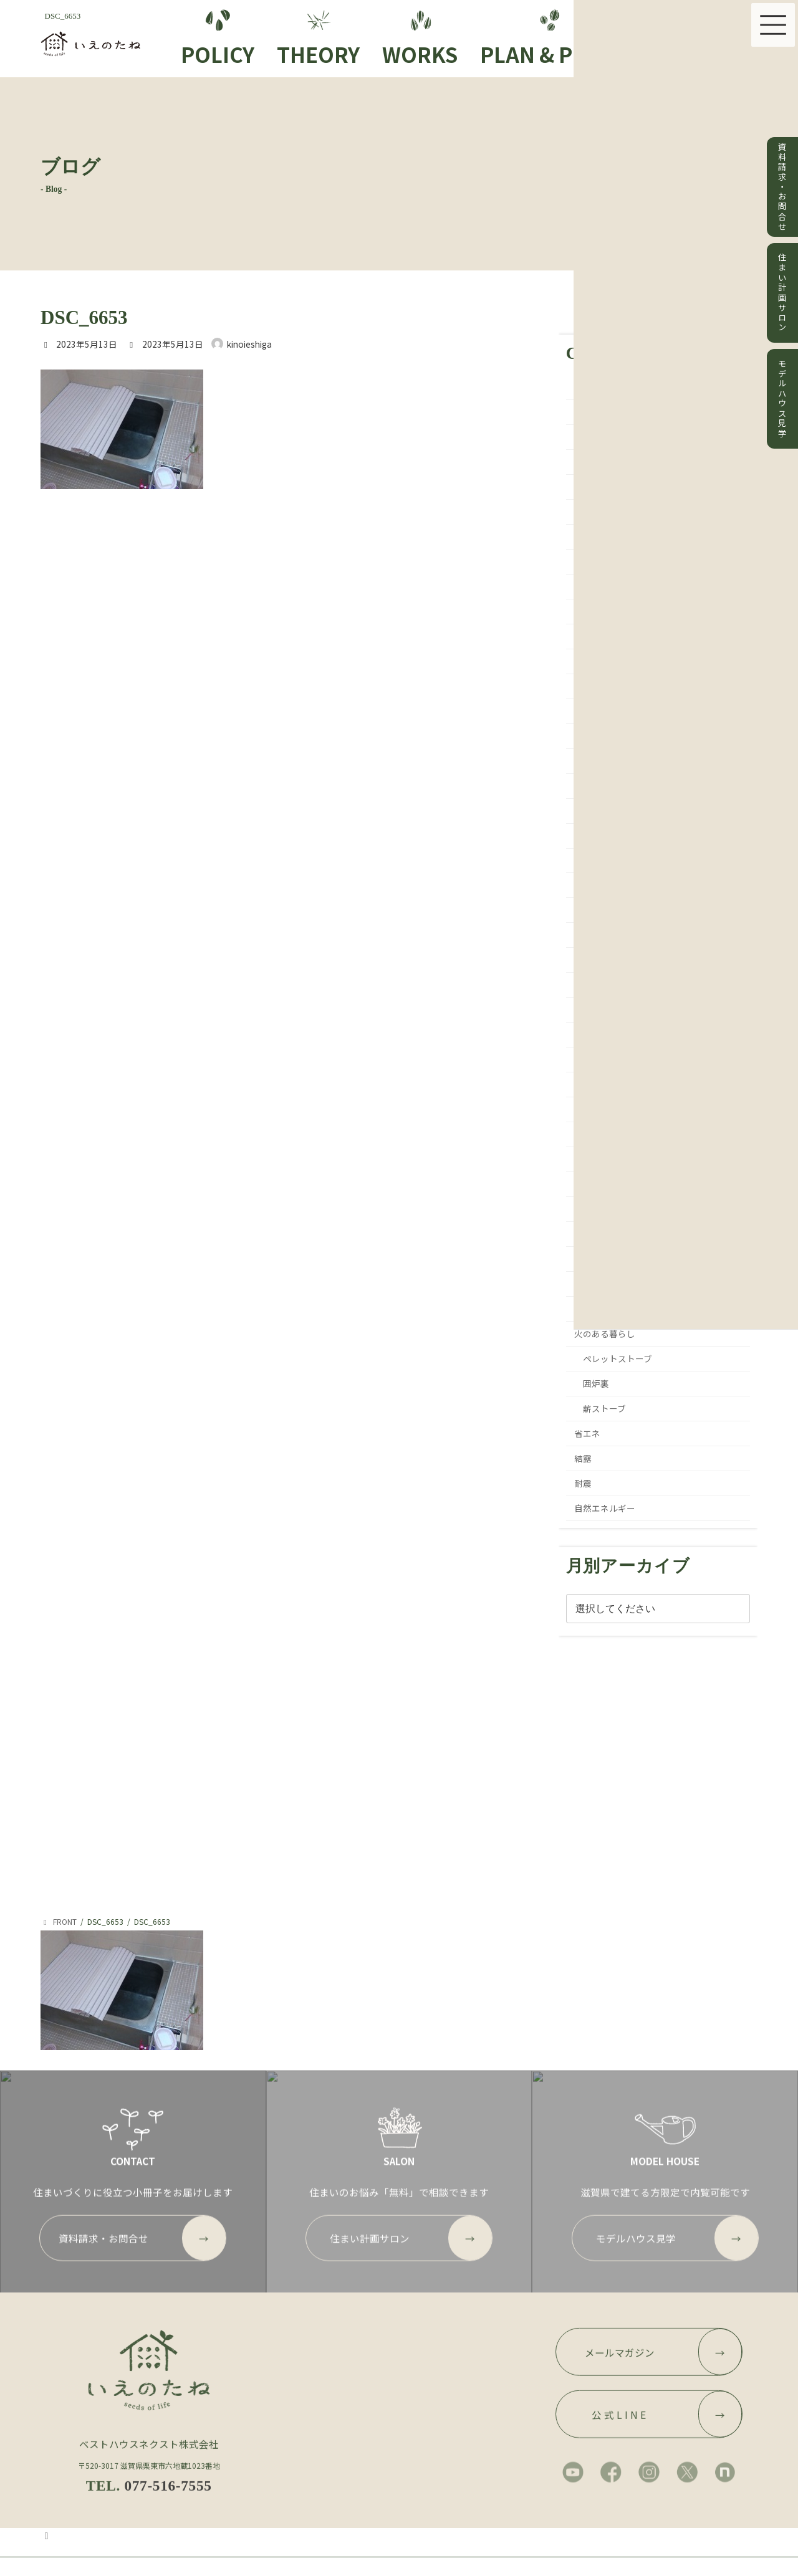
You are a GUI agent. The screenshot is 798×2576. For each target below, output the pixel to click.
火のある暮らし (605, 1333)
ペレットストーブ (617, 1358)
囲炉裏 (596, 1383)
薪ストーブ (604, 1408)
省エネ (588, 1433)
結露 (583, 1458)
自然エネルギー (605, 1508)
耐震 (583, 1483)
